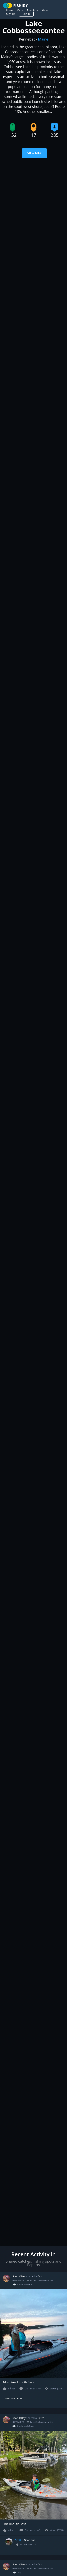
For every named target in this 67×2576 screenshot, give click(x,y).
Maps (20, 10)
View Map (34, 153)
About (45, 10)
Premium (32, 10)
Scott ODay (19, 2276)
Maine (43, 39)
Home (9, 10)
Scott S (19, 2540)
